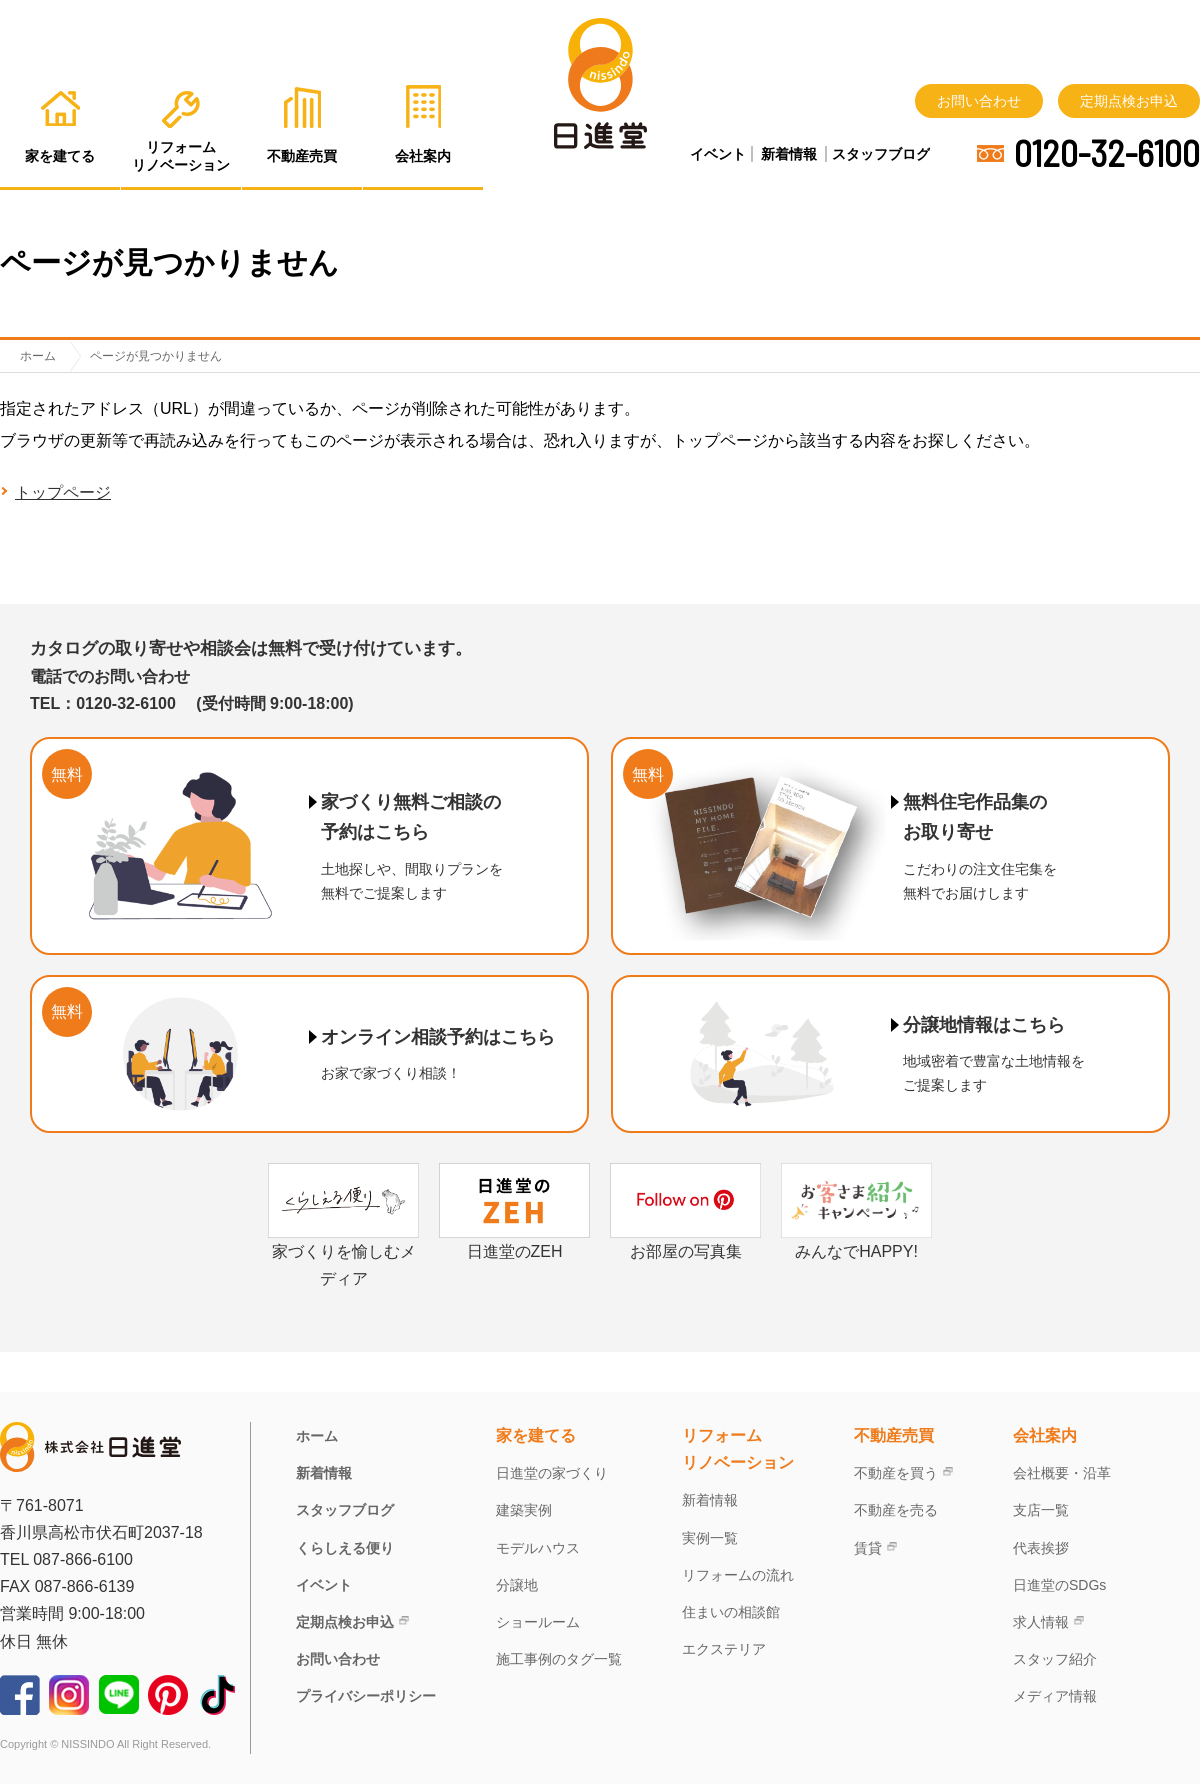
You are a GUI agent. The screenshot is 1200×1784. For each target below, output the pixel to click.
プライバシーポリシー (366, 1696)
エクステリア (724, 1649)
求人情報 (1041, 1622)
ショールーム (538, 1622)
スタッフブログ (881, 154)
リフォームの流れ (738, 1575)
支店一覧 (1041, 1510)
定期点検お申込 (1129, 101)
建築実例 (524, 1510)
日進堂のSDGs (1059, 1585)
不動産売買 (894, 1435)
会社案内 (1045, 1435)
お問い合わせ (979, 101)
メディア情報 (1055, 1696)
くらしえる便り (345, 1548)
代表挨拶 (1041, 1548)
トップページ (63, 492)
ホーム (317, 1436)
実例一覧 (710, 1538)
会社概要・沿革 (1062, 1473)
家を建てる (536, 1435)
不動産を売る (896, 1510)
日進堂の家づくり (552, 1473)
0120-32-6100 (1107, 153)
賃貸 (868, 1548)
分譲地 (517, 1585)
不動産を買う (896, 1473)
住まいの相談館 (731, 1612)
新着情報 (789, 154)
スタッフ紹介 (1055, 1659)
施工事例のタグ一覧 (559, 1659)
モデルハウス (538, 1548)
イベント (718, 154)
